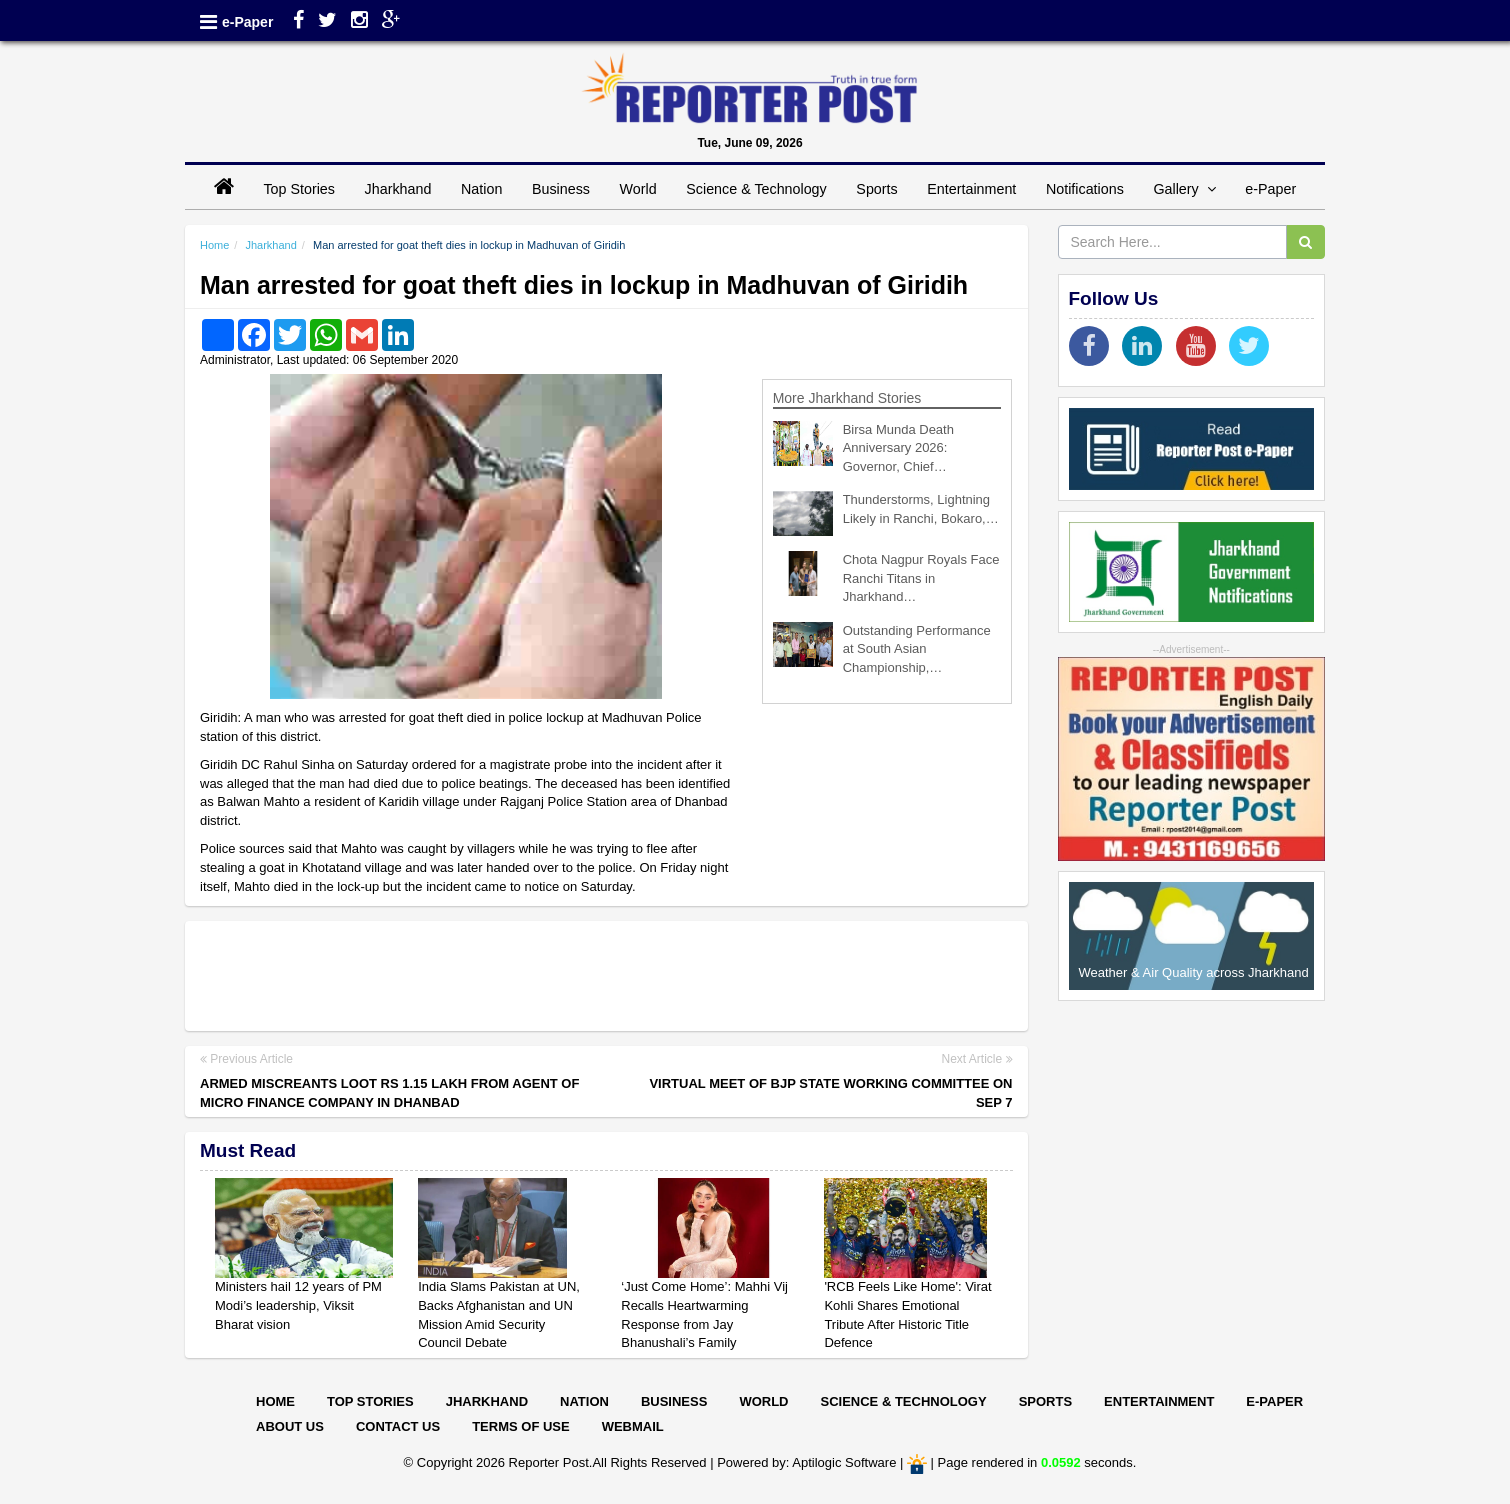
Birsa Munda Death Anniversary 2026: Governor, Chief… (898, 448)
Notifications (1085, 189)
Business (561, 189)
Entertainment (971, 189)
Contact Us (398, 1426)
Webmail (633, 1426)
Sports (876, 189)
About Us (290, 1426)
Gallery (1184, 189)
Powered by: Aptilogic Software (806, 1462)
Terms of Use (521, 1426)
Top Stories (299, 189)
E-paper (1274, 1401)
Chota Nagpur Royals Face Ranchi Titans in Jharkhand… (921, 578)
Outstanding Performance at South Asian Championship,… (917, 649)
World (638, 189)
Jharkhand (398, 189)
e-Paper (247, 22)
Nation (481, 189)
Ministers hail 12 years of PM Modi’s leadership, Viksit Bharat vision (298, 1305)
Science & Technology (756, 189)
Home (214, 245)
